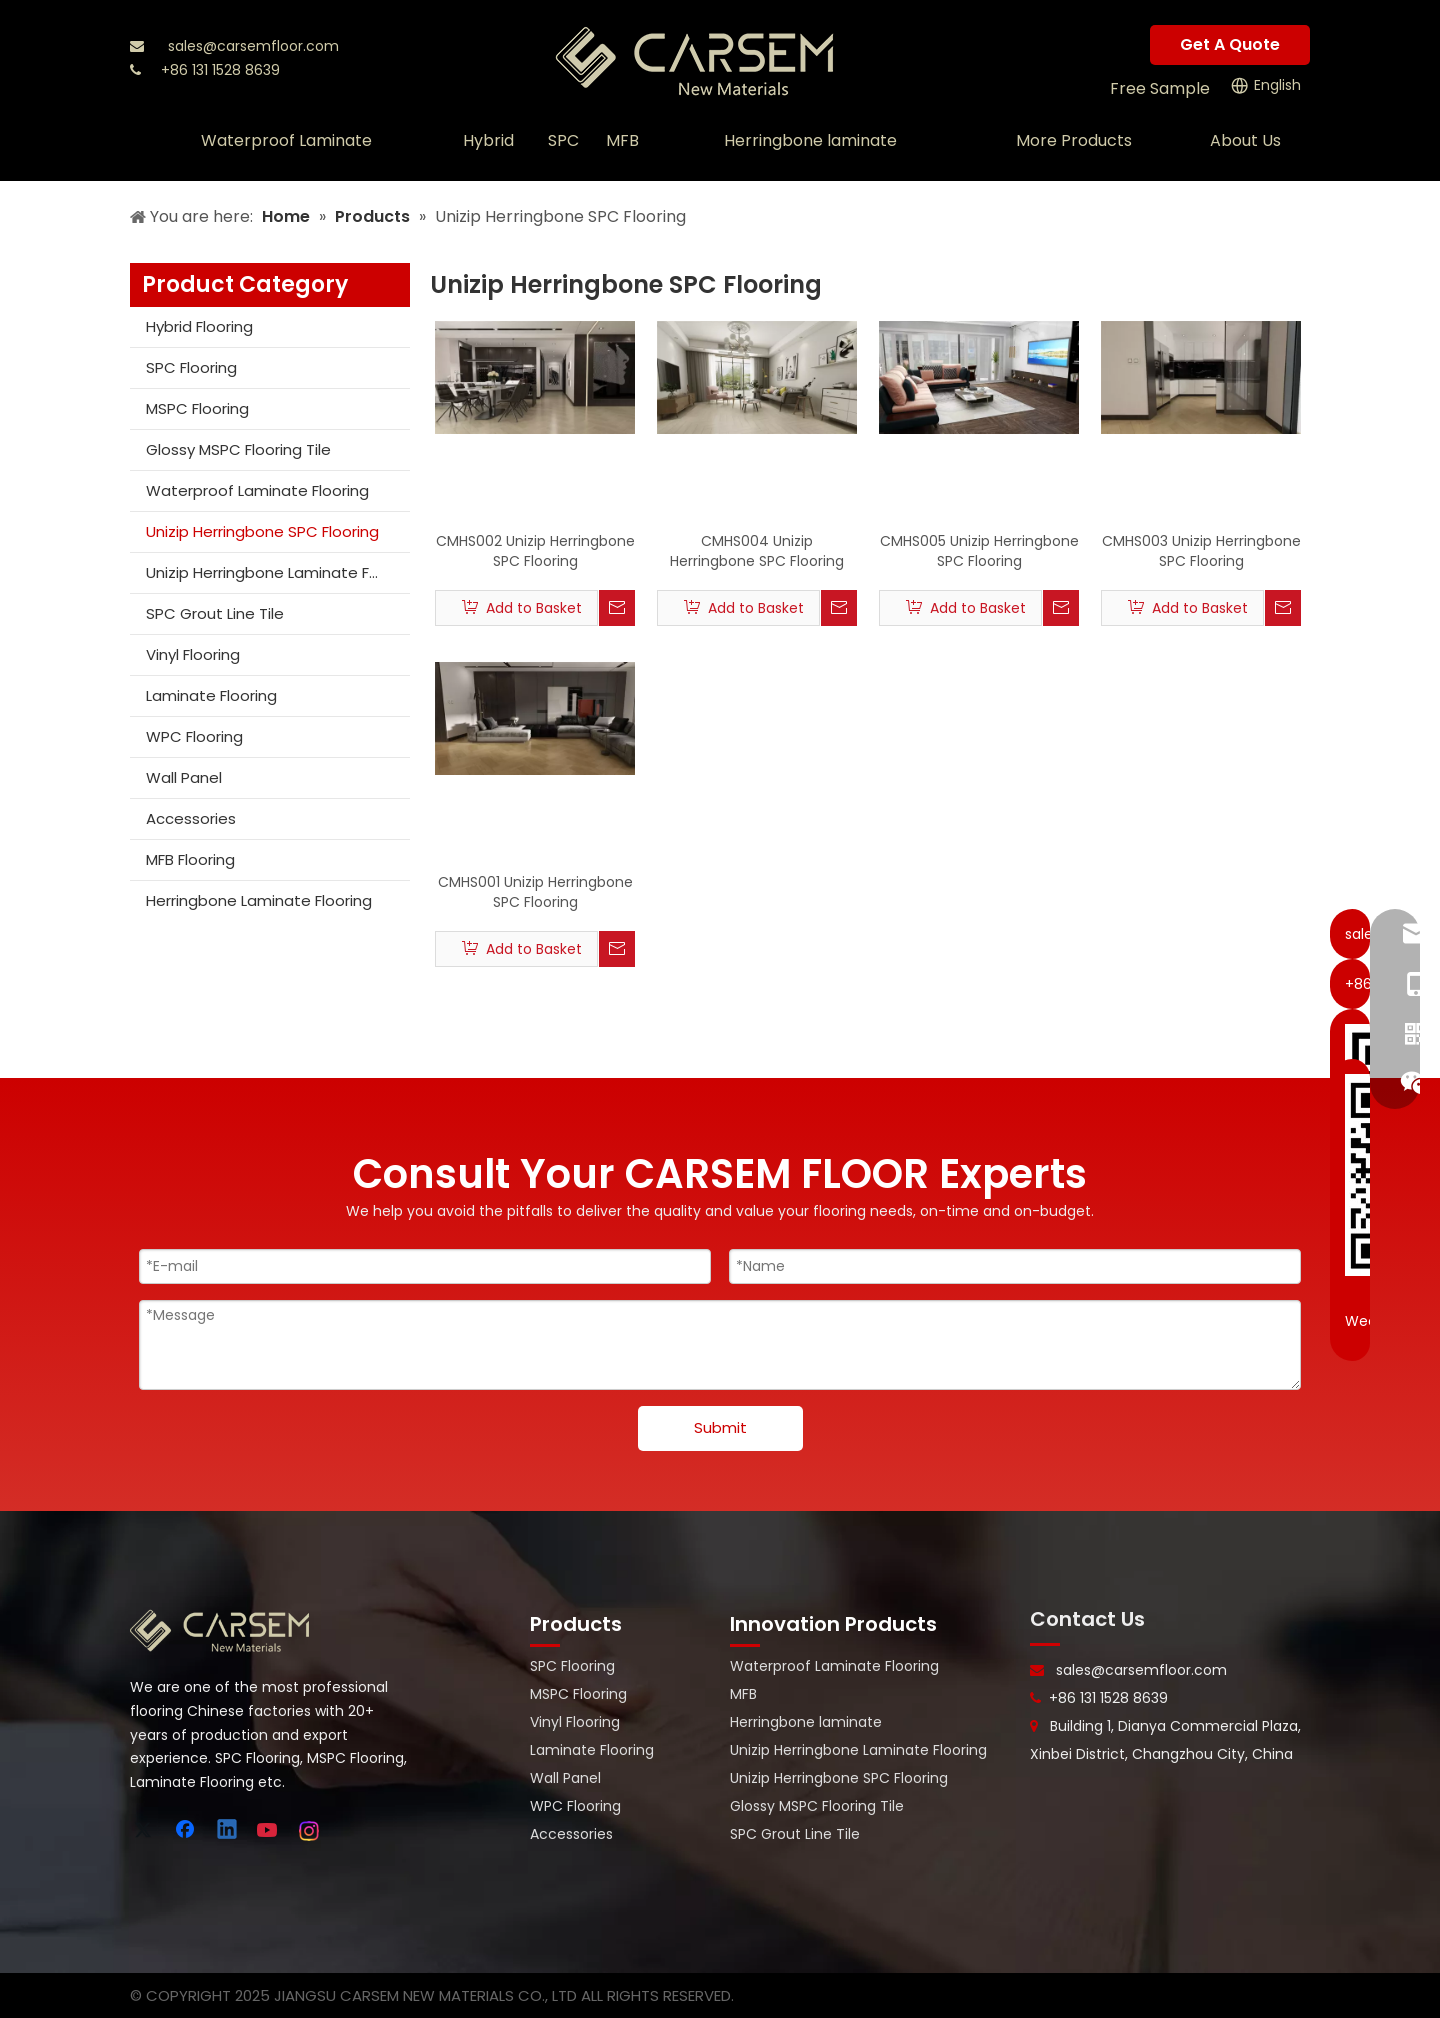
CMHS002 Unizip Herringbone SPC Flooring (535, 551)
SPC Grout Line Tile (215, 613)
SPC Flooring (191, 367)
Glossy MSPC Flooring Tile (238, 449)
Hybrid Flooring (199, 326)
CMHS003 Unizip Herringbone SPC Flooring (1201, 551)
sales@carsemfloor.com (253, 46)
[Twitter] (146, 1831)
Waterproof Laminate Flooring (257, 490)
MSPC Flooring (197, 408)
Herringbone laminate (806, 1722)
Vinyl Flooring (193, 654)
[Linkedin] (228, 1831)
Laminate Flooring (211, 695)
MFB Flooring (190, 859)
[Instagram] (310, 1831)
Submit (720, 1427)
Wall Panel (184, 777)
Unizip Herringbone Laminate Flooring (278, 572)
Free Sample (1160, 88)
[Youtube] (269, 1831)
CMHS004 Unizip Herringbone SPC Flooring (757, 551)
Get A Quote (1230, 44)
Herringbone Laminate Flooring (259, 900)
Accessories (191, 818)
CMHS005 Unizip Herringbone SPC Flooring (979, 551)
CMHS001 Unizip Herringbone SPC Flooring (535, 892)
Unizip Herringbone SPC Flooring (262, 531)
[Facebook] (187, 1831)
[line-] (1045, 1644)
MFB (743, 1694)
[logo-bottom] (220, 1631)
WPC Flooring (194, 736)
